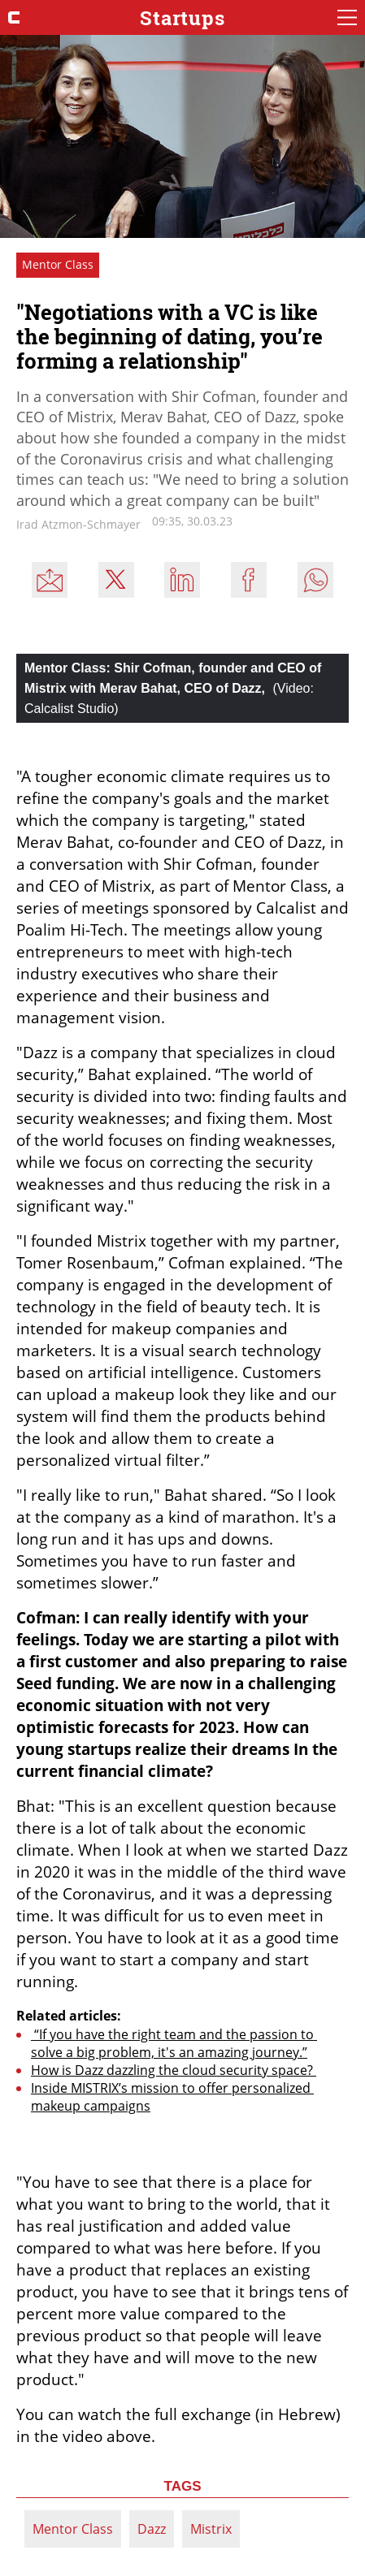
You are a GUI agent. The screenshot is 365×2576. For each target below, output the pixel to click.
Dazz (151, 2529)
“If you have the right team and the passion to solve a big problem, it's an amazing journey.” (174, 2043)
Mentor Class (73, 2529)
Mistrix (211, 2529)
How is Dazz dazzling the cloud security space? (173, 2070)
